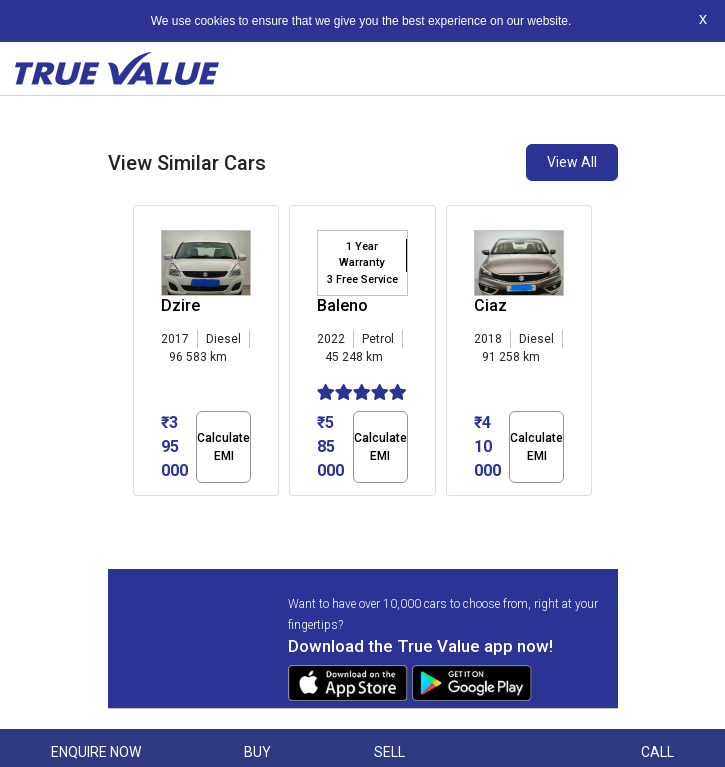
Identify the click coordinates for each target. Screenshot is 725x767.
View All (572, 162)
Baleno (342, 305)
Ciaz (490, 305)
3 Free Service (362, 279)
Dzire (180, 305)
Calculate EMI (223, 447)
